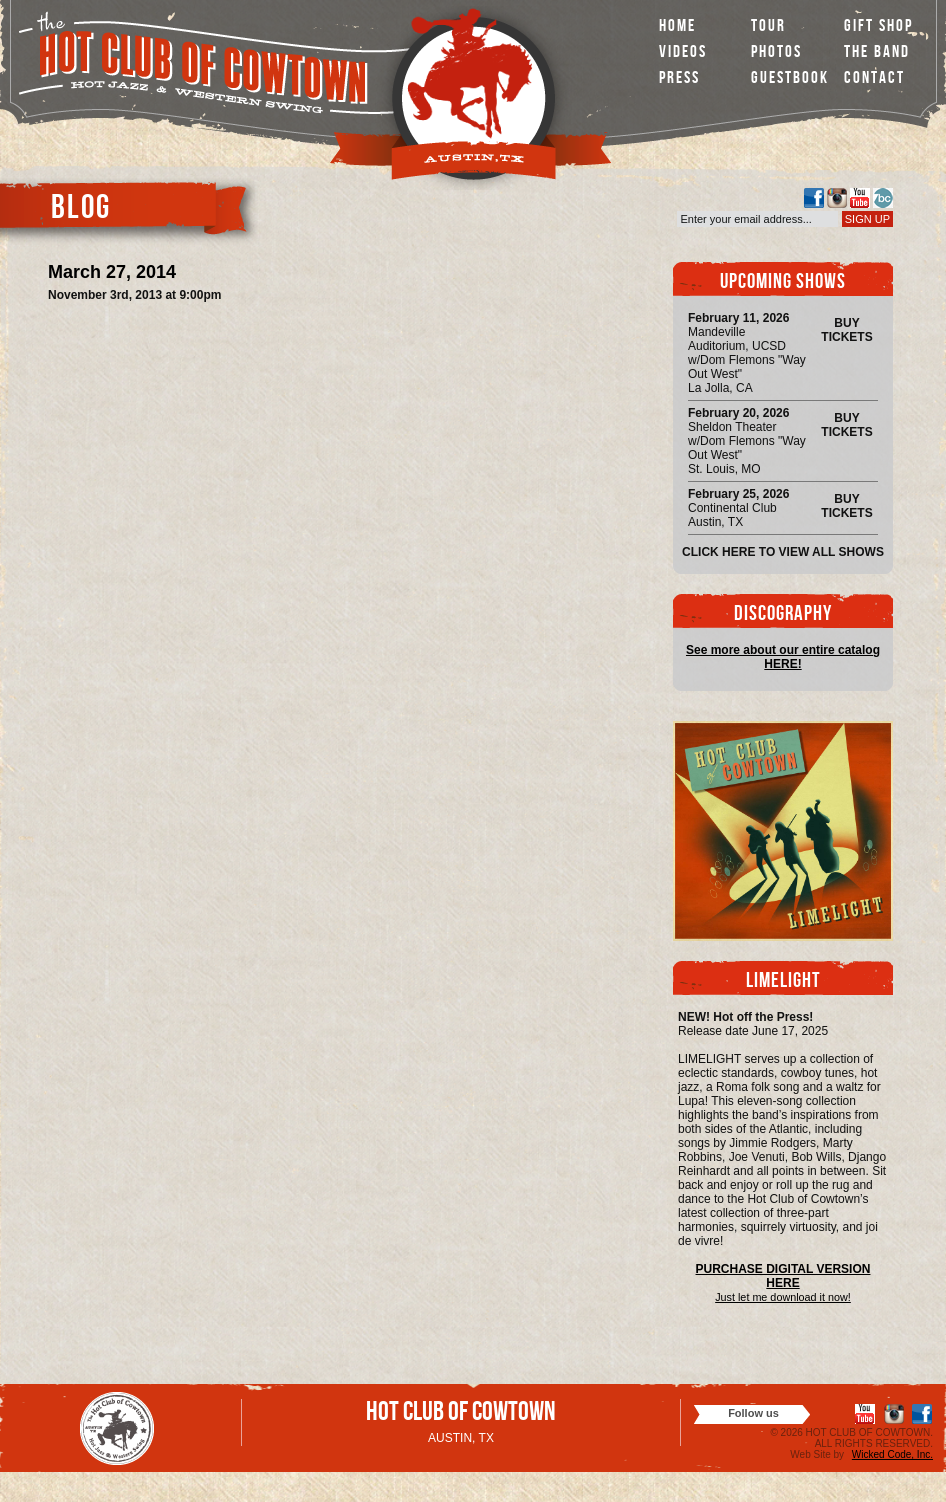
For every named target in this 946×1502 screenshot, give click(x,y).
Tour (768, 27)
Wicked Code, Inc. (892, 1454)
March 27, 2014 (112, 272)
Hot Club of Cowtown (461, 1414)
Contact (874, 79)
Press (679, 79)
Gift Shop (878, 27)
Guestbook (790, 79)
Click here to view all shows (783, 552)
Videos (683, 53)
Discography (783, 615)
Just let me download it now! (783, 1297)
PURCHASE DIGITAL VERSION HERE (783, 1276)
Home (677, 27)
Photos (776, 53)
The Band (877, 53)
